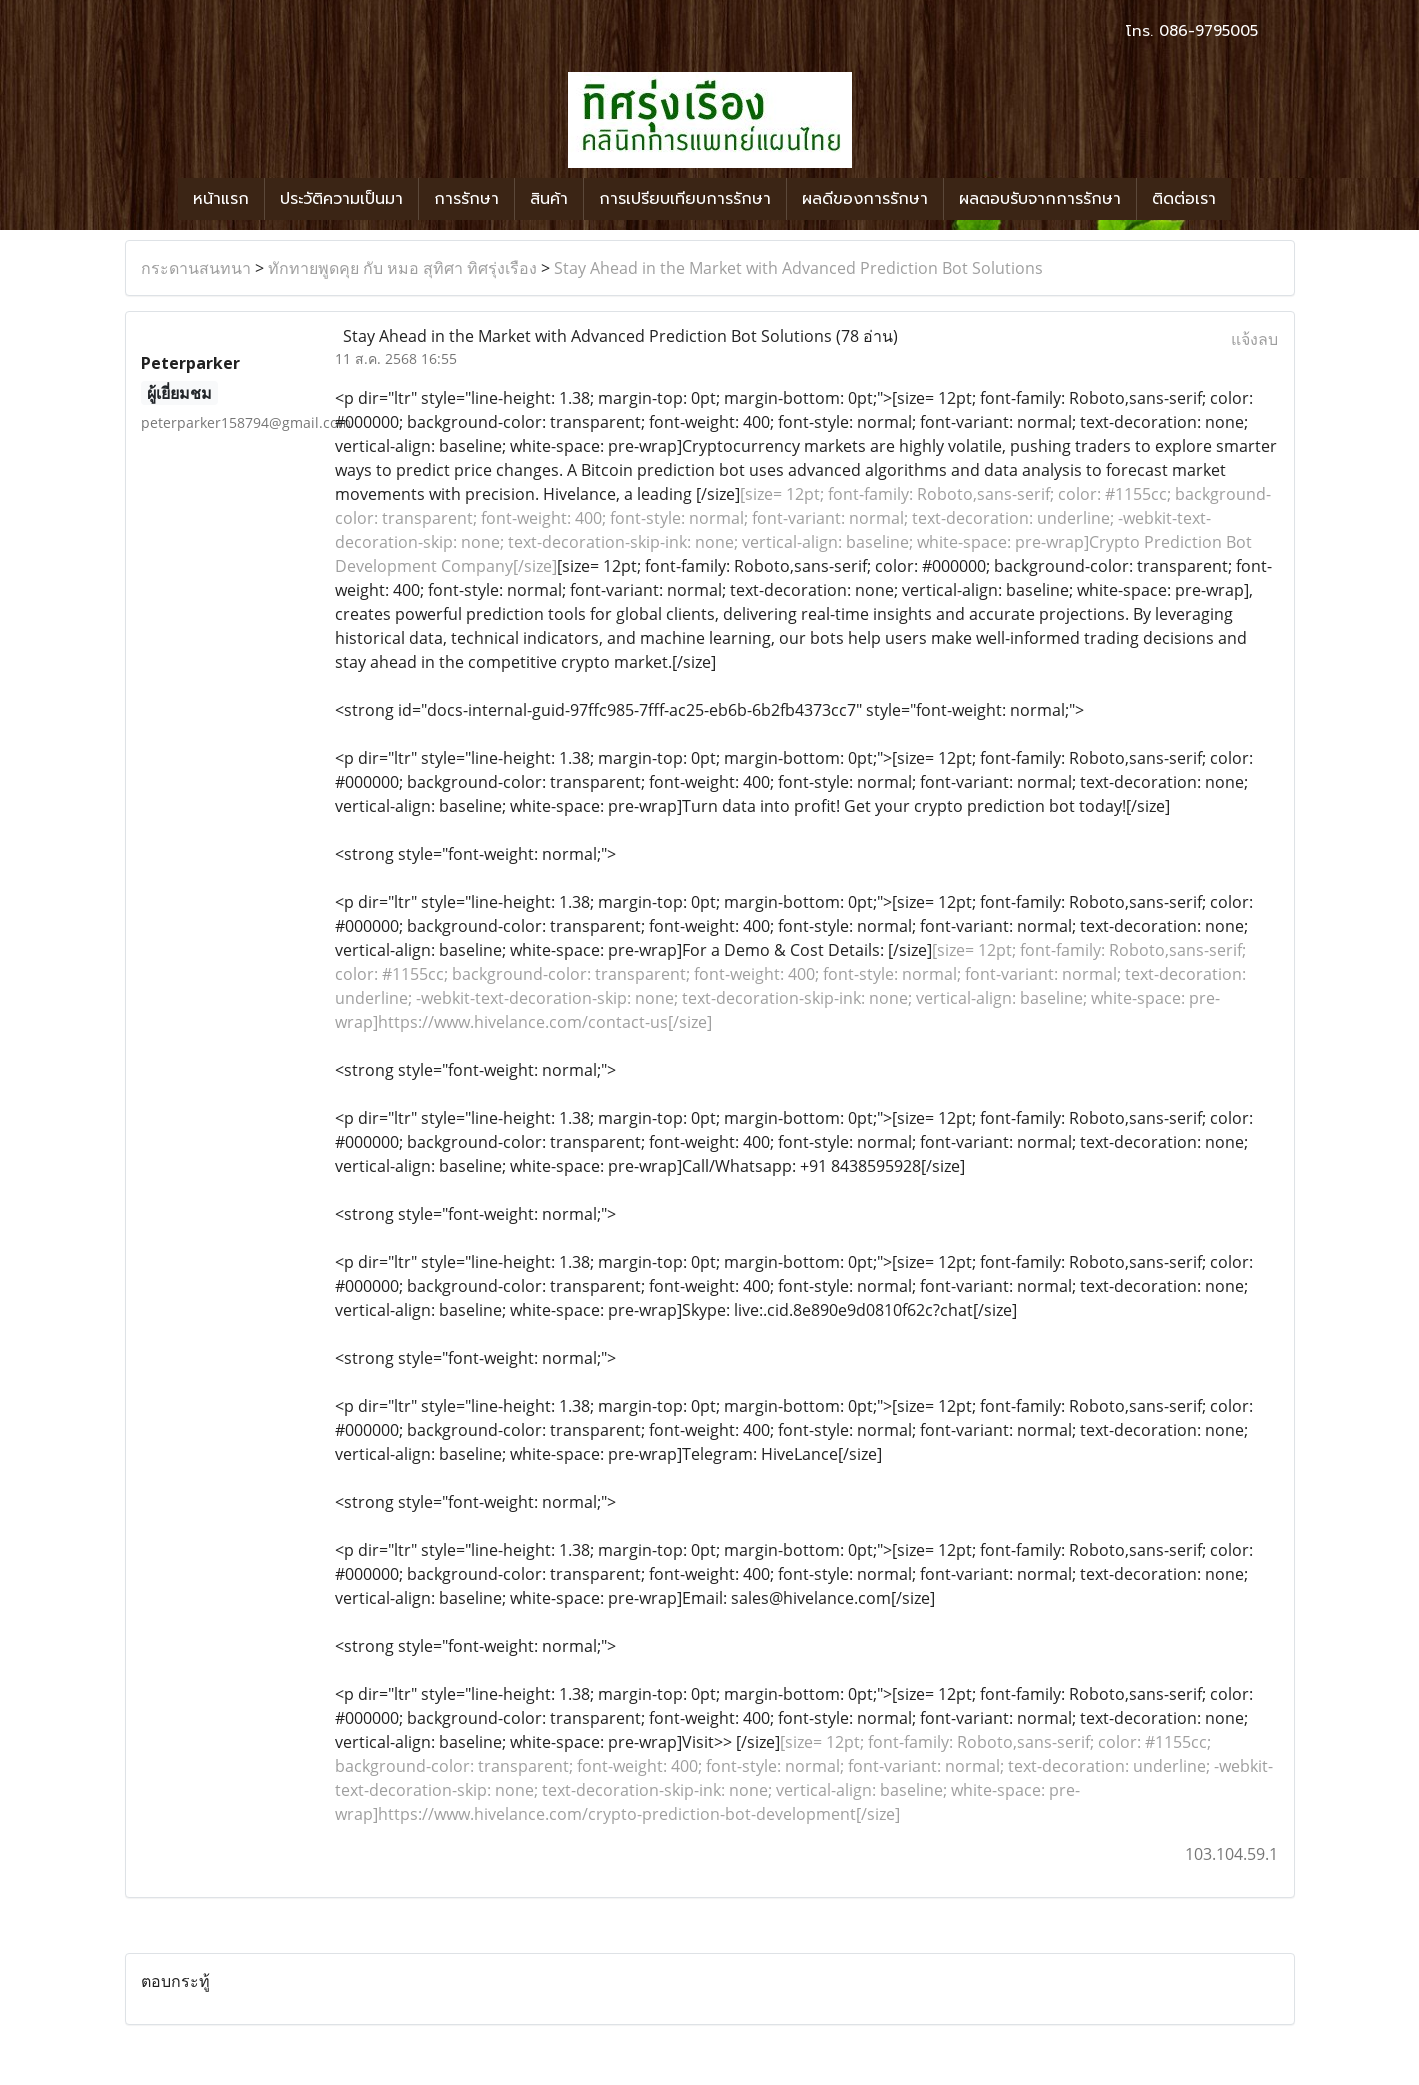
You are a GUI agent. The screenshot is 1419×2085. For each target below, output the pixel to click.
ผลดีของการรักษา (865, 199)
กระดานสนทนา (196, 268)
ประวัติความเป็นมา (341, 199)
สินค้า (549, 199)
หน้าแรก (221, 199)
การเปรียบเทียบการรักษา (685, 199)
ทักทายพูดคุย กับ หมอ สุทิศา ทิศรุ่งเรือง (402, 268)
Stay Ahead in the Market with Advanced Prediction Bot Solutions (798, 268)
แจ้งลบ (1254, 339)
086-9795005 (1208, 31)
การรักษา (466, 199)
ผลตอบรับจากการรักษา (1040, 199)
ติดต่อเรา (1184, 199)
